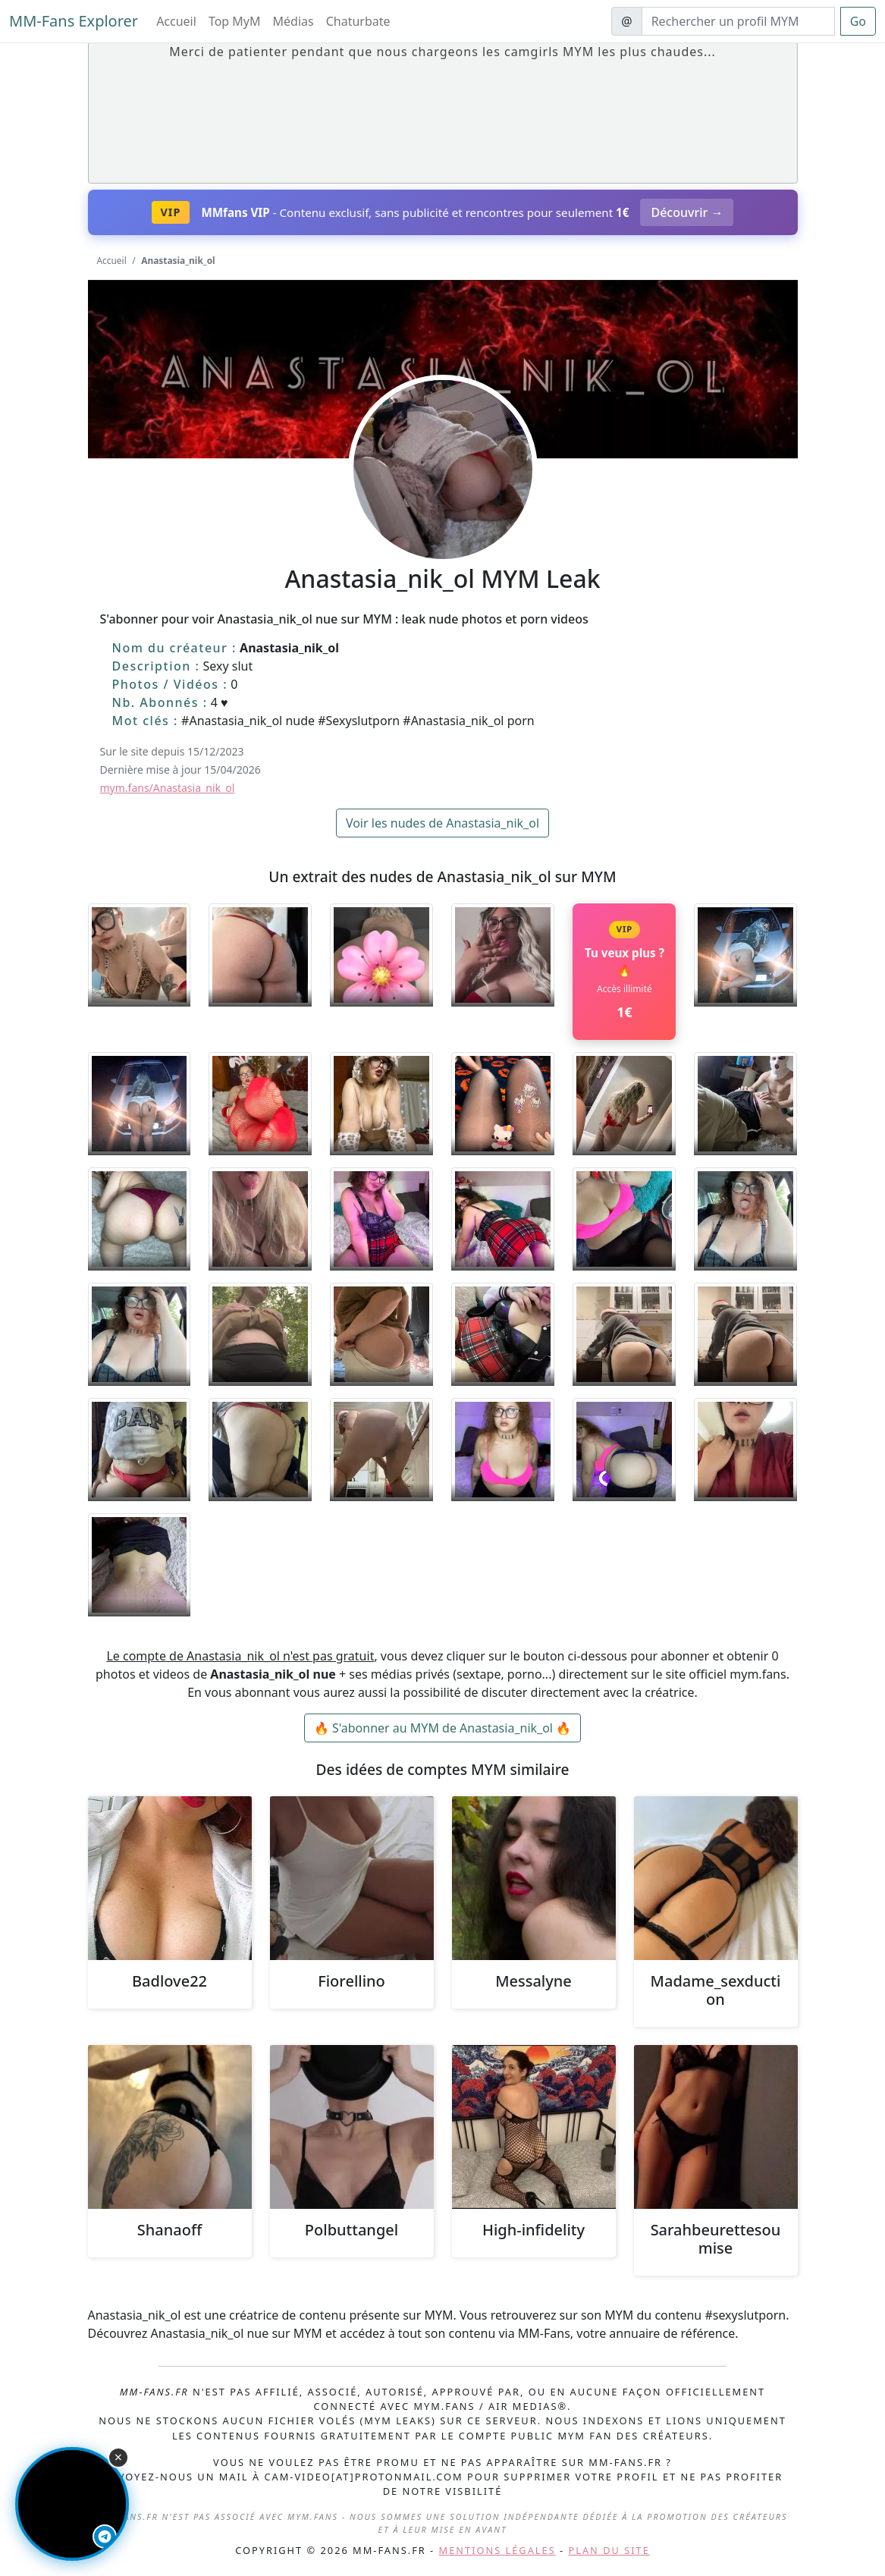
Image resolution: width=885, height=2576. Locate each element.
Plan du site (609, 2550)
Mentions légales (497, 2550)
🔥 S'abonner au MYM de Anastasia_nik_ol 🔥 (442, 1728)
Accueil (176, 21)
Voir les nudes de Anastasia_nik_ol (442, 823)
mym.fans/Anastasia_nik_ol (167, 788)
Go (858, 21)
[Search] (738, 21)
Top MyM (235, 21)
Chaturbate (358, 21)
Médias (293, 21)
